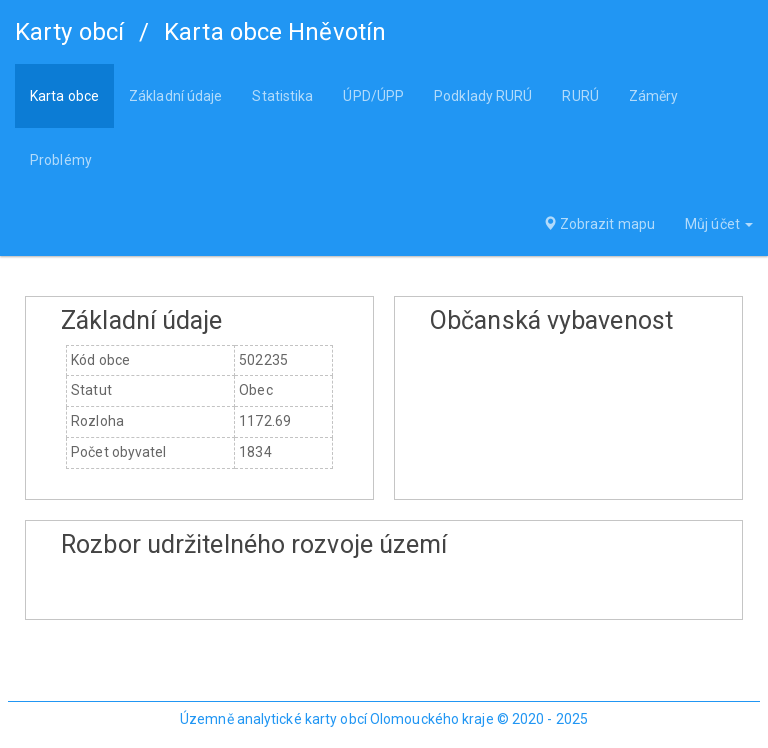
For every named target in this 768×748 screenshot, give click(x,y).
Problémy (61, 160)
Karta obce (64, 96)
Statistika (282, 96)
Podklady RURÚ (483, 96)
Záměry (654, 96)
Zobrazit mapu (599, 224)
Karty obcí (69, 32)
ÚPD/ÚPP (373, 96)
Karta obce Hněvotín (275, 32)
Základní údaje (175, 96)
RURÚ (580, 96)
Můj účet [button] (719, 224)
